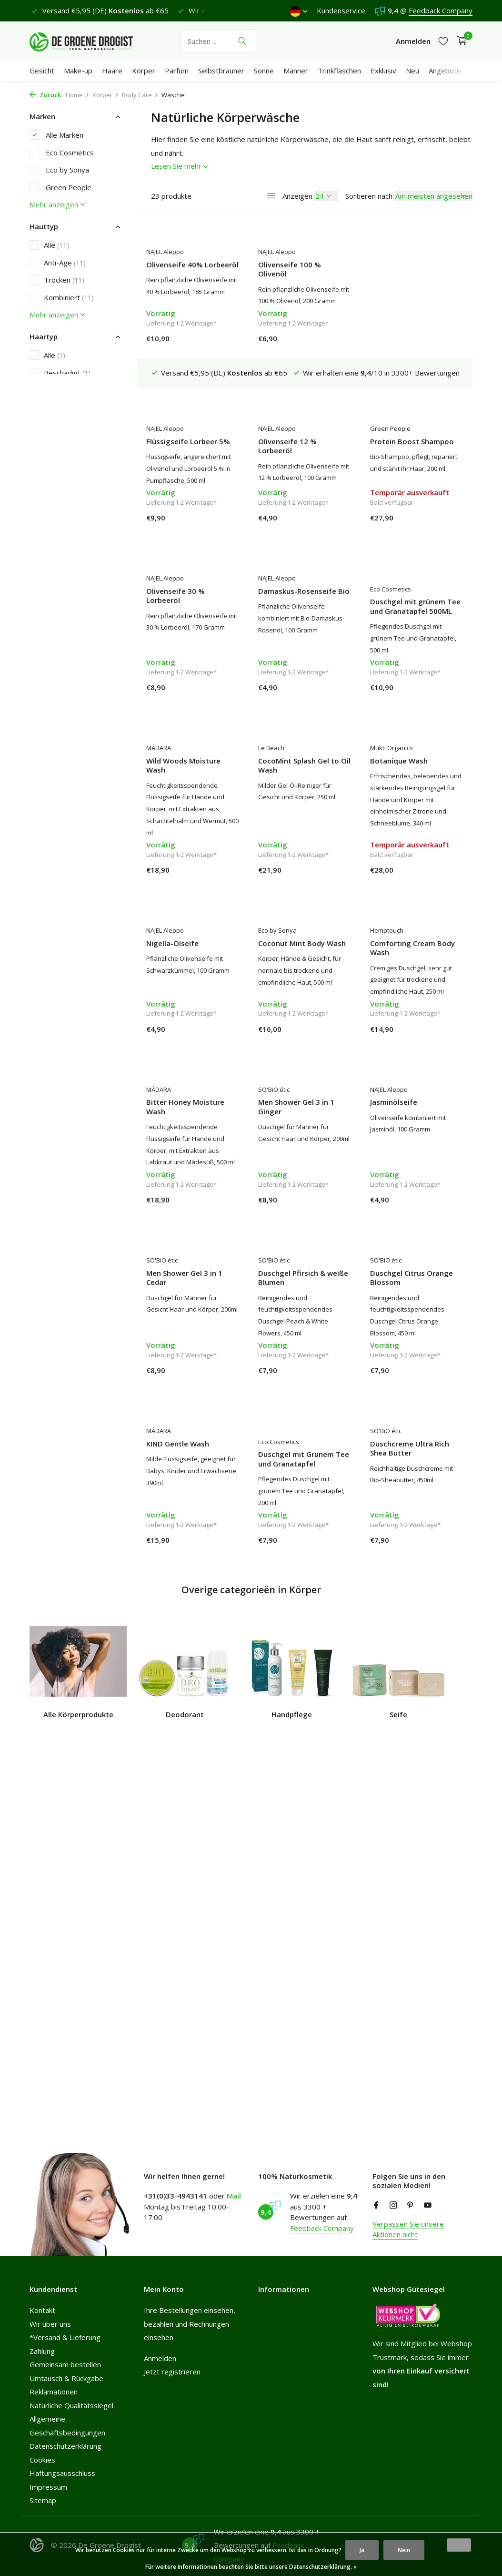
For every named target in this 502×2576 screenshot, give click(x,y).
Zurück (45, 95)
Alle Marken (56, 135)
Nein (404, 2550)
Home (78, 95)
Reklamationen (54, 2391)
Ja (362, 2550)
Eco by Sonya (59, 169)
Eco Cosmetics (62, 152)
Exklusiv (383, 70)
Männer (295, 70)
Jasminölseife (281, 1117)
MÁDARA (382, 578)
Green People (60, 187)
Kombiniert (62, 297)
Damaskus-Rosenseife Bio (192, 591)
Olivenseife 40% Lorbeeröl (192, 264)
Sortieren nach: (369, 196)
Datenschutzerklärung (65, 2446)
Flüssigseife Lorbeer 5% (412, 264)
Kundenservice (341, 10)
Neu (412, 70)
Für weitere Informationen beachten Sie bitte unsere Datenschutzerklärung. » (251, 2567)
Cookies (42, 2459)
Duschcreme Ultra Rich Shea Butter (297, 1440)
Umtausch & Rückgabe (66, 2378)
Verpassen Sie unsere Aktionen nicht (408, 2229)
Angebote (445, 70)
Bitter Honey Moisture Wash (409, 951)
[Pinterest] (410, 2205)
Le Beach (159, 760)
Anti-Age (58, 262)
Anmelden (160, 2358)
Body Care (140, 95)
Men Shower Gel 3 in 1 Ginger (184, 1122)
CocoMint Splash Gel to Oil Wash (192, 778)
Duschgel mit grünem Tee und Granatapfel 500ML (303, 606)
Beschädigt (60, 372)
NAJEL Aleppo (165, 251)
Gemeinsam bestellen (65, 2364)
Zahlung (42, 2351)
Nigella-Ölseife (396, 773)
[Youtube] (428, 2205)
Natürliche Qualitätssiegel (71, 2405)
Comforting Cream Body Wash (300, 951)
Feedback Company (440, 10)
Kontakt (42, 2310)
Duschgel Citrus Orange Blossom (299, 1269)
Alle (49, 245)
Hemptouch (274, 934)
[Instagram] (393, 2205)
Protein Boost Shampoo (300, 414)
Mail (234, 2195)
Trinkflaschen (339, 70)
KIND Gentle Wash (401, 1264)
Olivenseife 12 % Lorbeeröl (175, 419)
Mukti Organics (279, 760)
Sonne (264, 70)
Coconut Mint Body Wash (190, 946)
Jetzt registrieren (172, 2371)
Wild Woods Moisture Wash (407, 596)
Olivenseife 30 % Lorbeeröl (399, 419)
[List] (271, 196)
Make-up (78, 70)
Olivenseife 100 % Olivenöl (289, 269)
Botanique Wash (287, 773)
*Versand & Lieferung (65, 2337)
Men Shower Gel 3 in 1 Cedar (408, 1122)
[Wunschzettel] (443, 40)
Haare (112, 70)
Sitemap (43, 2500)
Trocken (57, 280)
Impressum (48, 2487)
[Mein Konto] (413, 41)
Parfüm (177, 70)
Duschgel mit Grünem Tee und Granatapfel (191, 1451)
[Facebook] (376, 2205)
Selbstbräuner (221, 70)
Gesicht (42, 70)
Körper (143, 70)
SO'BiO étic (162, 1104)
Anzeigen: (298, 196)
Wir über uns (50, 2324)
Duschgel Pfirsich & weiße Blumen (191, 1269)
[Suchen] (218, 40)
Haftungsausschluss (62, 2473)
